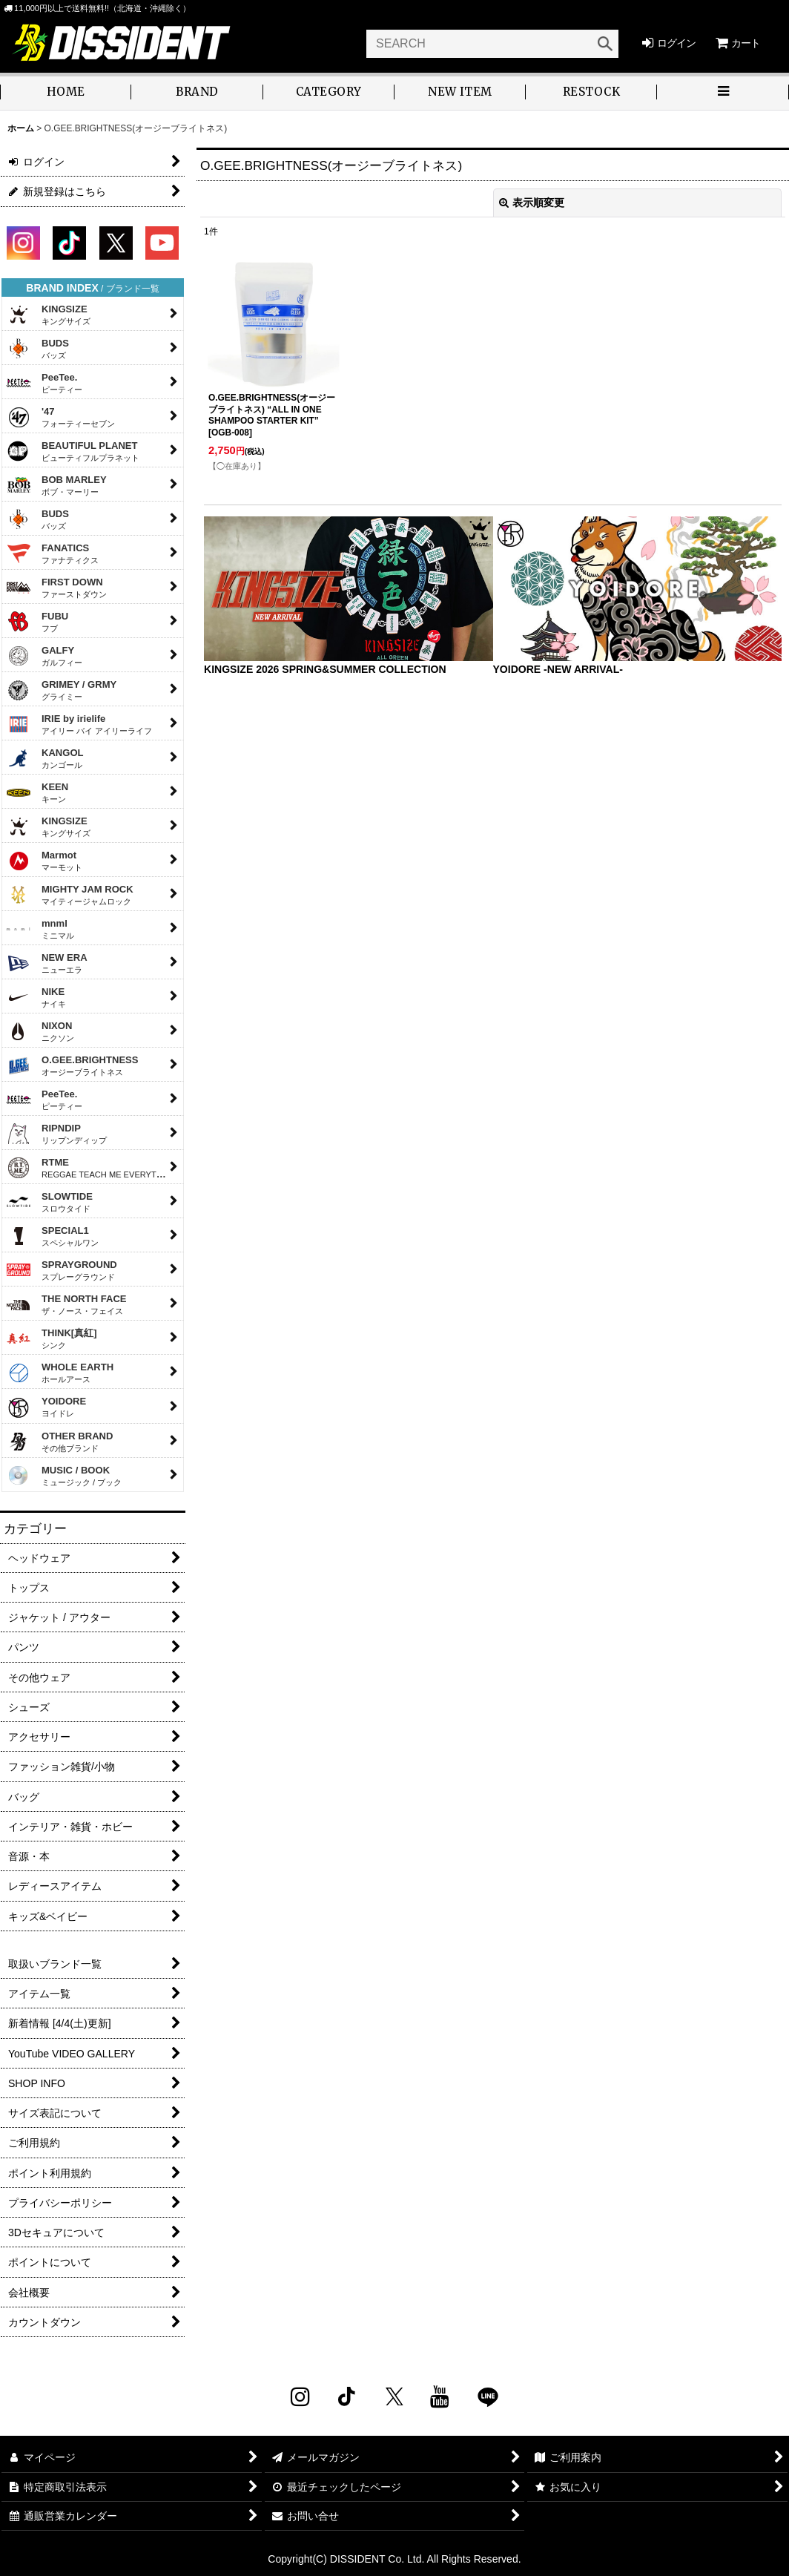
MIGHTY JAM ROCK (69, 895)
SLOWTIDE (49, 1202)
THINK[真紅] (51, 1338)
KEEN (37, 792)
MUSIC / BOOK (64, 1476)
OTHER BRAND (59, 1441)
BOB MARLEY (56, 485)
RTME (91, 1168)
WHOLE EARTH (59, 1372)
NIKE (36, 997)
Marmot (44, 861)
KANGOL (45, 758)
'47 (60, 417)
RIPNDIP (56, 1134)
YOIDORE (46, 1408)
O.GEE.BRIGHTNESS (72, 1065)
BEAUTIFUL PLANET (72, 451)
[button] (722, 93)
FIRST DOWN (56, 587)
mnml (40, 929)
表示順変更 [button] (531, 202)
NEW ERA (47, 963)
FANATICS (52, 553)
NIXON (40, 1031)
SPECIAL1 (52, 1236)
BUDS (37, 349)
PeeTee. (44, 383)
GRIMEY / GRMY (61, 690)
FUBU (37, 622)
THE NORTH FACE (66, 1304)
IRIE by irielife (79, 724)
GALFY (44, 656)
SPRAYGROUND (61, 1270)
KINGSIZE (48, 314)
